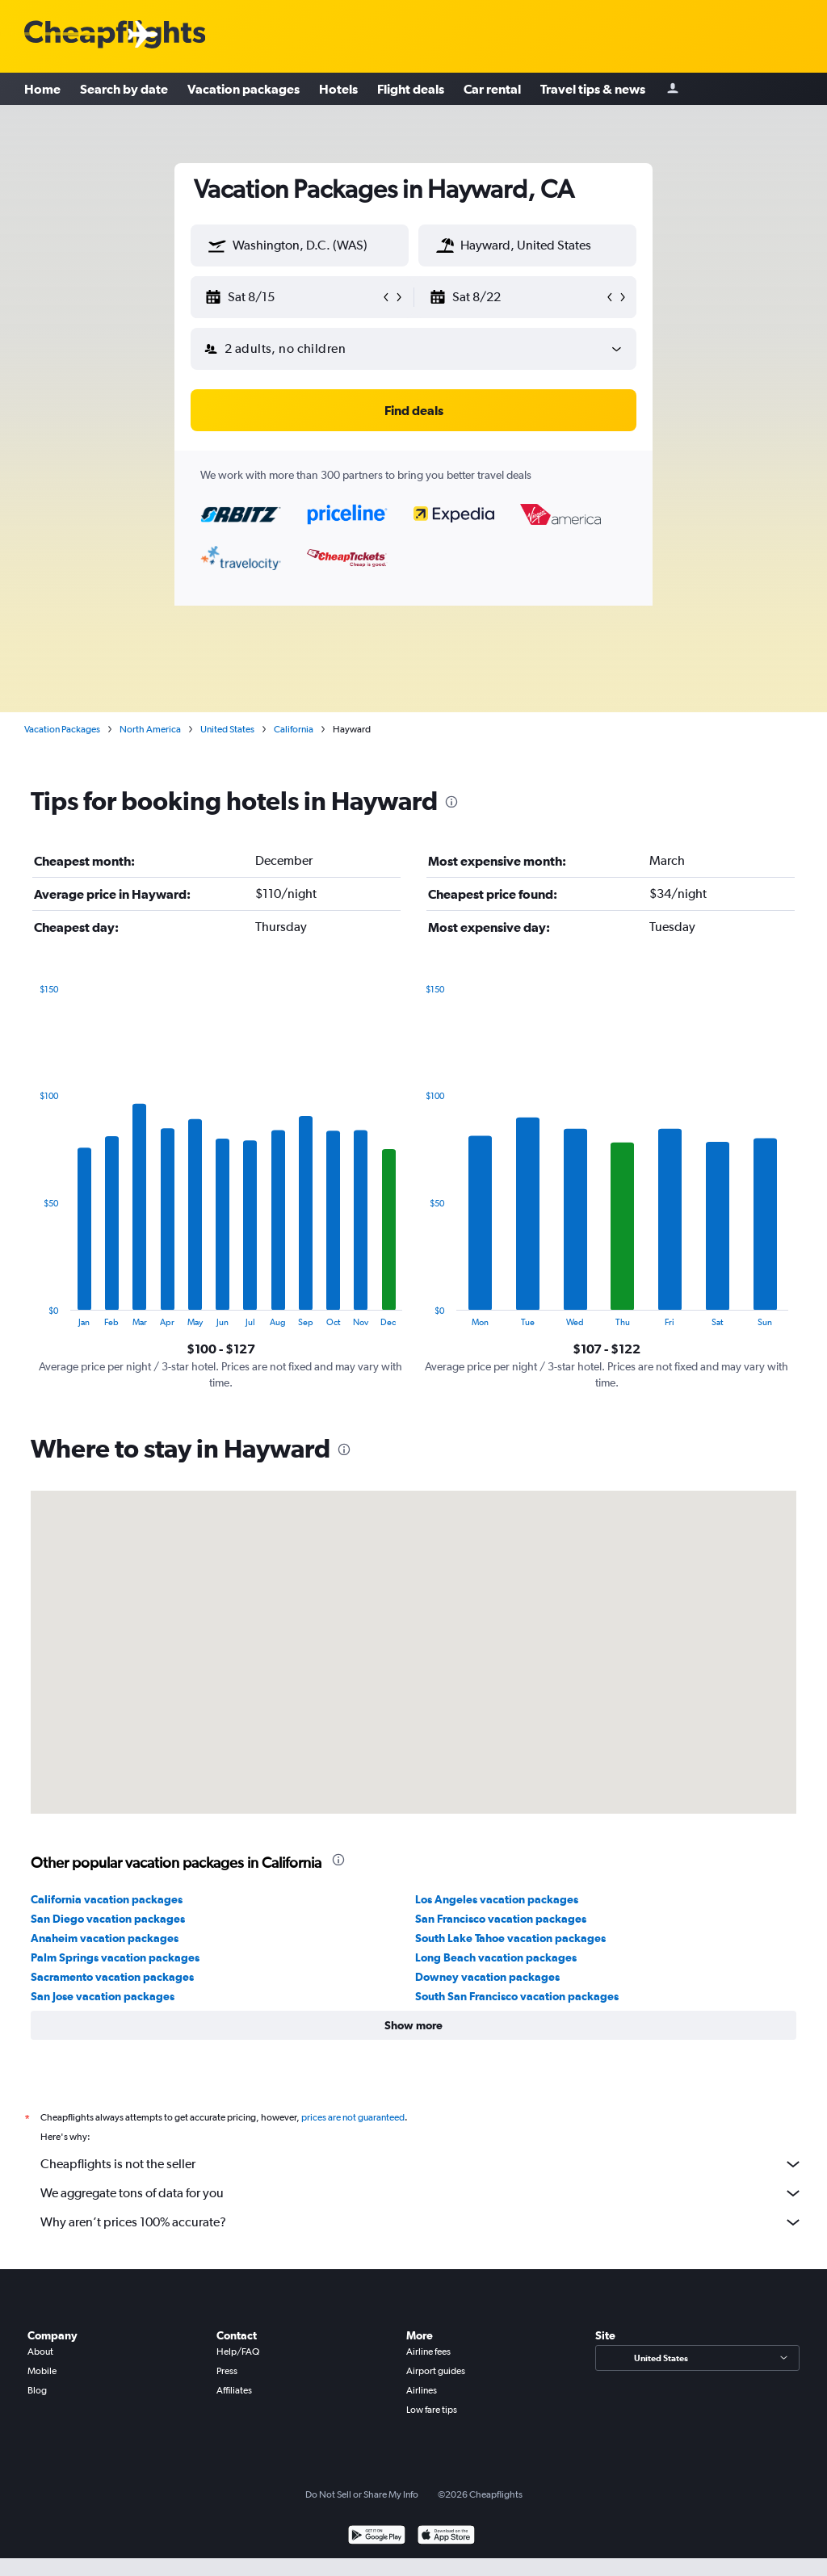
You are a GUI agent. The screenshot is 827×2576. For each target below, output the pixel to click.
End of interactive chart (417, 1314)
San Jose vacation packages (102, 1996)
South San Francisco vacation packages (517, 1996)
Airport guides (435, 2371)
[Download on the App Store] (446, 2537)
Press (226, 2371)
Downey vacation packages (487, 1976)
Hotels (338, 89)
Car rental (492, 89)
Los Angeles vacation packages (496, 1899)
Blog (37, 2390)
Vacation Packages (62, 729)
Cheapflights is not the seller (421, 2164)
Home (42, 89)
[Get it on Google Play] (376, 2537)
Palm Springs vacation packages (115, 1957)
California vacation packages (107, 1899)
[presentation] (451, 802)
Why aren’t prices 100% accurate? (421, 2222)
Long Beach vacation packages (496, 1957)
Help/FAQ (237, 2351)
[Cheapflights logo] (114, 35)
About (40, 2351)
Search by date (124, 89)
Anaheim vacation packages (104, 1938)
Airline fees (428, 2351)
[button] (217, 245)
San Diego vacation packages (108, 1918)
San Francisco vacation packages (500, 1918)
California (293, 729)
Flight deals (410, 89)
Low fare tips (431, 2409)
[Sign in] (672, 89)
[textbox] (300, 245)
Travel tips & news (592, 89)
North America (150, 729)
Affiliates (234, 2390)
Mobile (42, 2371)
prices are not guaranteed (353, 2117)
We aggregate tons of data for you (421, 2193)
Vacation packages (243, 89)
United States (227, 729)
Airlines (421, 2390)
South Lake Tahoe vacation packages (510, 1938)
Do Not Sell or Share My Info (361, 2494)
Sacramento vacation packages (112, 1976)
